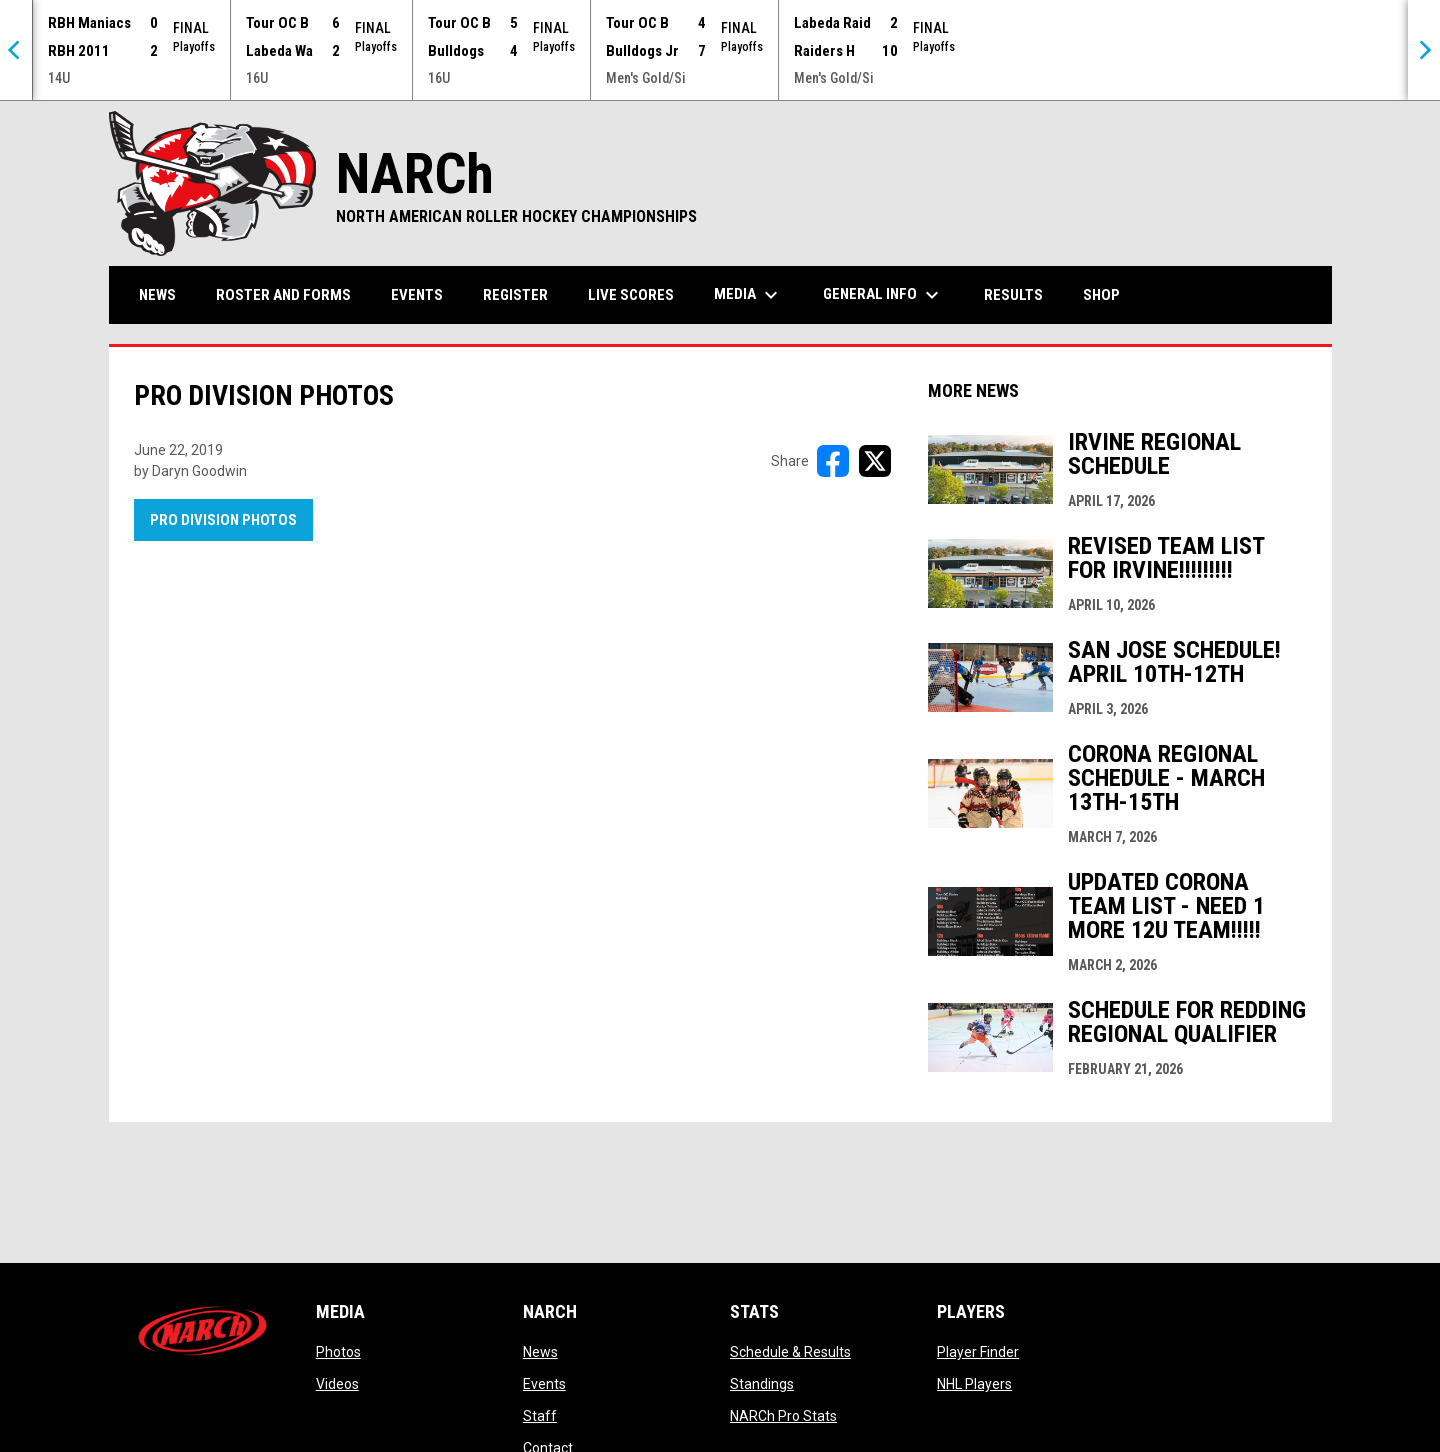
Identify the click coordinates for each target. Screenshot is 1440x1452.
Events (544, 1384)
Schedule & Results (790, 1352)
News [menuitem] (157, 295)
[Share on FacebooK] (833, 461)
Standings (762, 1384)
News (540, 1352)
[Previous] (16, 50)
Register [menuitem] (515, 295)
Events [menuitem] (417, 295)
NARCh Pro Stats (783, 1416)
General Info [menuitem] (883, 295)
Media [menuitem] (748, 295)
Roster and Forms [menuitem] (283, 295)
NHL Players (974, 1384)
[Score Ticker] (720, 50)
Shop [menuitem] (1109, 294)
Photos (338, 1352)
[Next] (1424, 50)
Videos (337, 1384)
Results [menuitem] (1013, 295)
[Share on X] (875, 461)
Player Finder (978, 1352)
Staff (540, 1416)
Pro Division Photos (223, 520)
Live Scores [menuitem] (631, 295)
